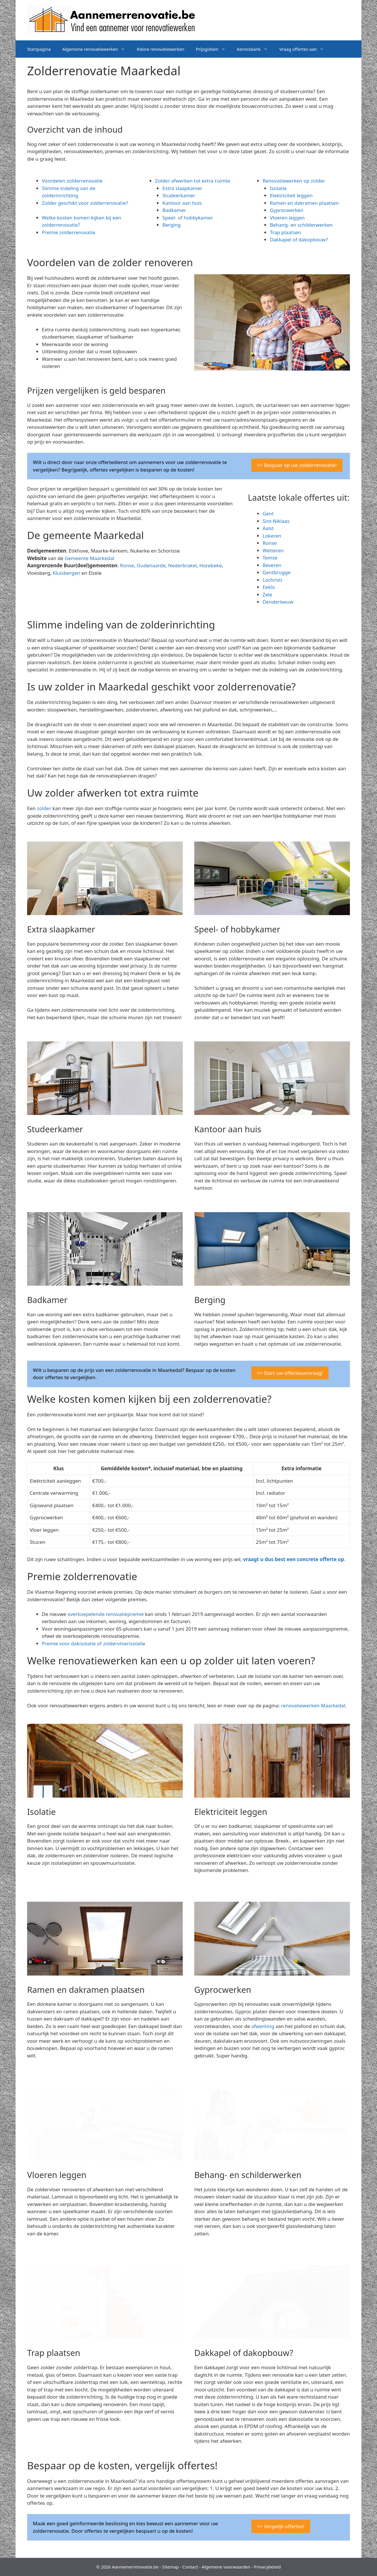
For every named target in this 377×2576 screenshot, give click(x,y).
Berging (171, 224)
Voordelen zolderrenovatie (72, 180)
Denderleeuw (278, 601)
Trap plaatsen (285, 232)
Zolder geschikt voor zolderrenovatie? (85, 203)
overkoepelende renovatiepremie (105, 1614)
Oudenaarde (151, 565)
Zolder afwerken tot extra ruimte (192, 180)
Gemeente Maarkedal (89, 558)
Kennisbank (255, 49)
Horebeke (210, 565)
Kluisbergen (66, 573)
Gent (268, 513)
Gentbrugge (277, 572)
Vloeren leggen (287, 217)
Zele (267, 594)
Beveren (272, 565)
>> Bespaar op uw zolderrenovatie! (297, 465)
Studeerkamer (178, 195)
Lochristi (272, 580)
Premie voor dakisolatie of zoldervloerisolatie (93, 1643)
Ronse (127, 565)
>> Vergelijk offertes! (280, 2526)
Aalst (268, 528)
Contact (190, 2567)
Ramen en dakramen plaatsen (304, 203)
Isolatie (278, 188)
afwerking (262, 2026)
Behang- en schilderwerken (301, 224)
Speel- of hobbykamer (187, 217)
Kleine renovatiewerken (160, 49)
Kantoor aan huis (181, 203)
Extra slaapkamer (182, 188)
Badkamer (174, 210)
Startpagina (39, 49)
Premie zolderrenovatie (68, 232)
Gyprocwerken (286, 210)
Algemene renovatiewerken (96, 49)
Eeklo (269, 587)
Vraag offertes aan (304, 49)
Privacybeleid (267, 2567)
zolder (44, 808)
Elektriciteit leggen (291, 195)
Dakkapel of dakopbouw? (299, 239)
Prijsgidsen (213, 49)
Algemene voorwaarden (226, 2567)
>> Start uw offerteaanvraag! (290, 1373)
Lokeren (272, 535)
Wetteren (273, 550)
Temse (270, 557)
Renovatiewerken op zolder (294, 180)
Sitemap (170, 2567)
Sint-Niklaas (276, 521)
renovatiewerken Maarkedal (313, 1705)
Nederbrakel (182, 565)
